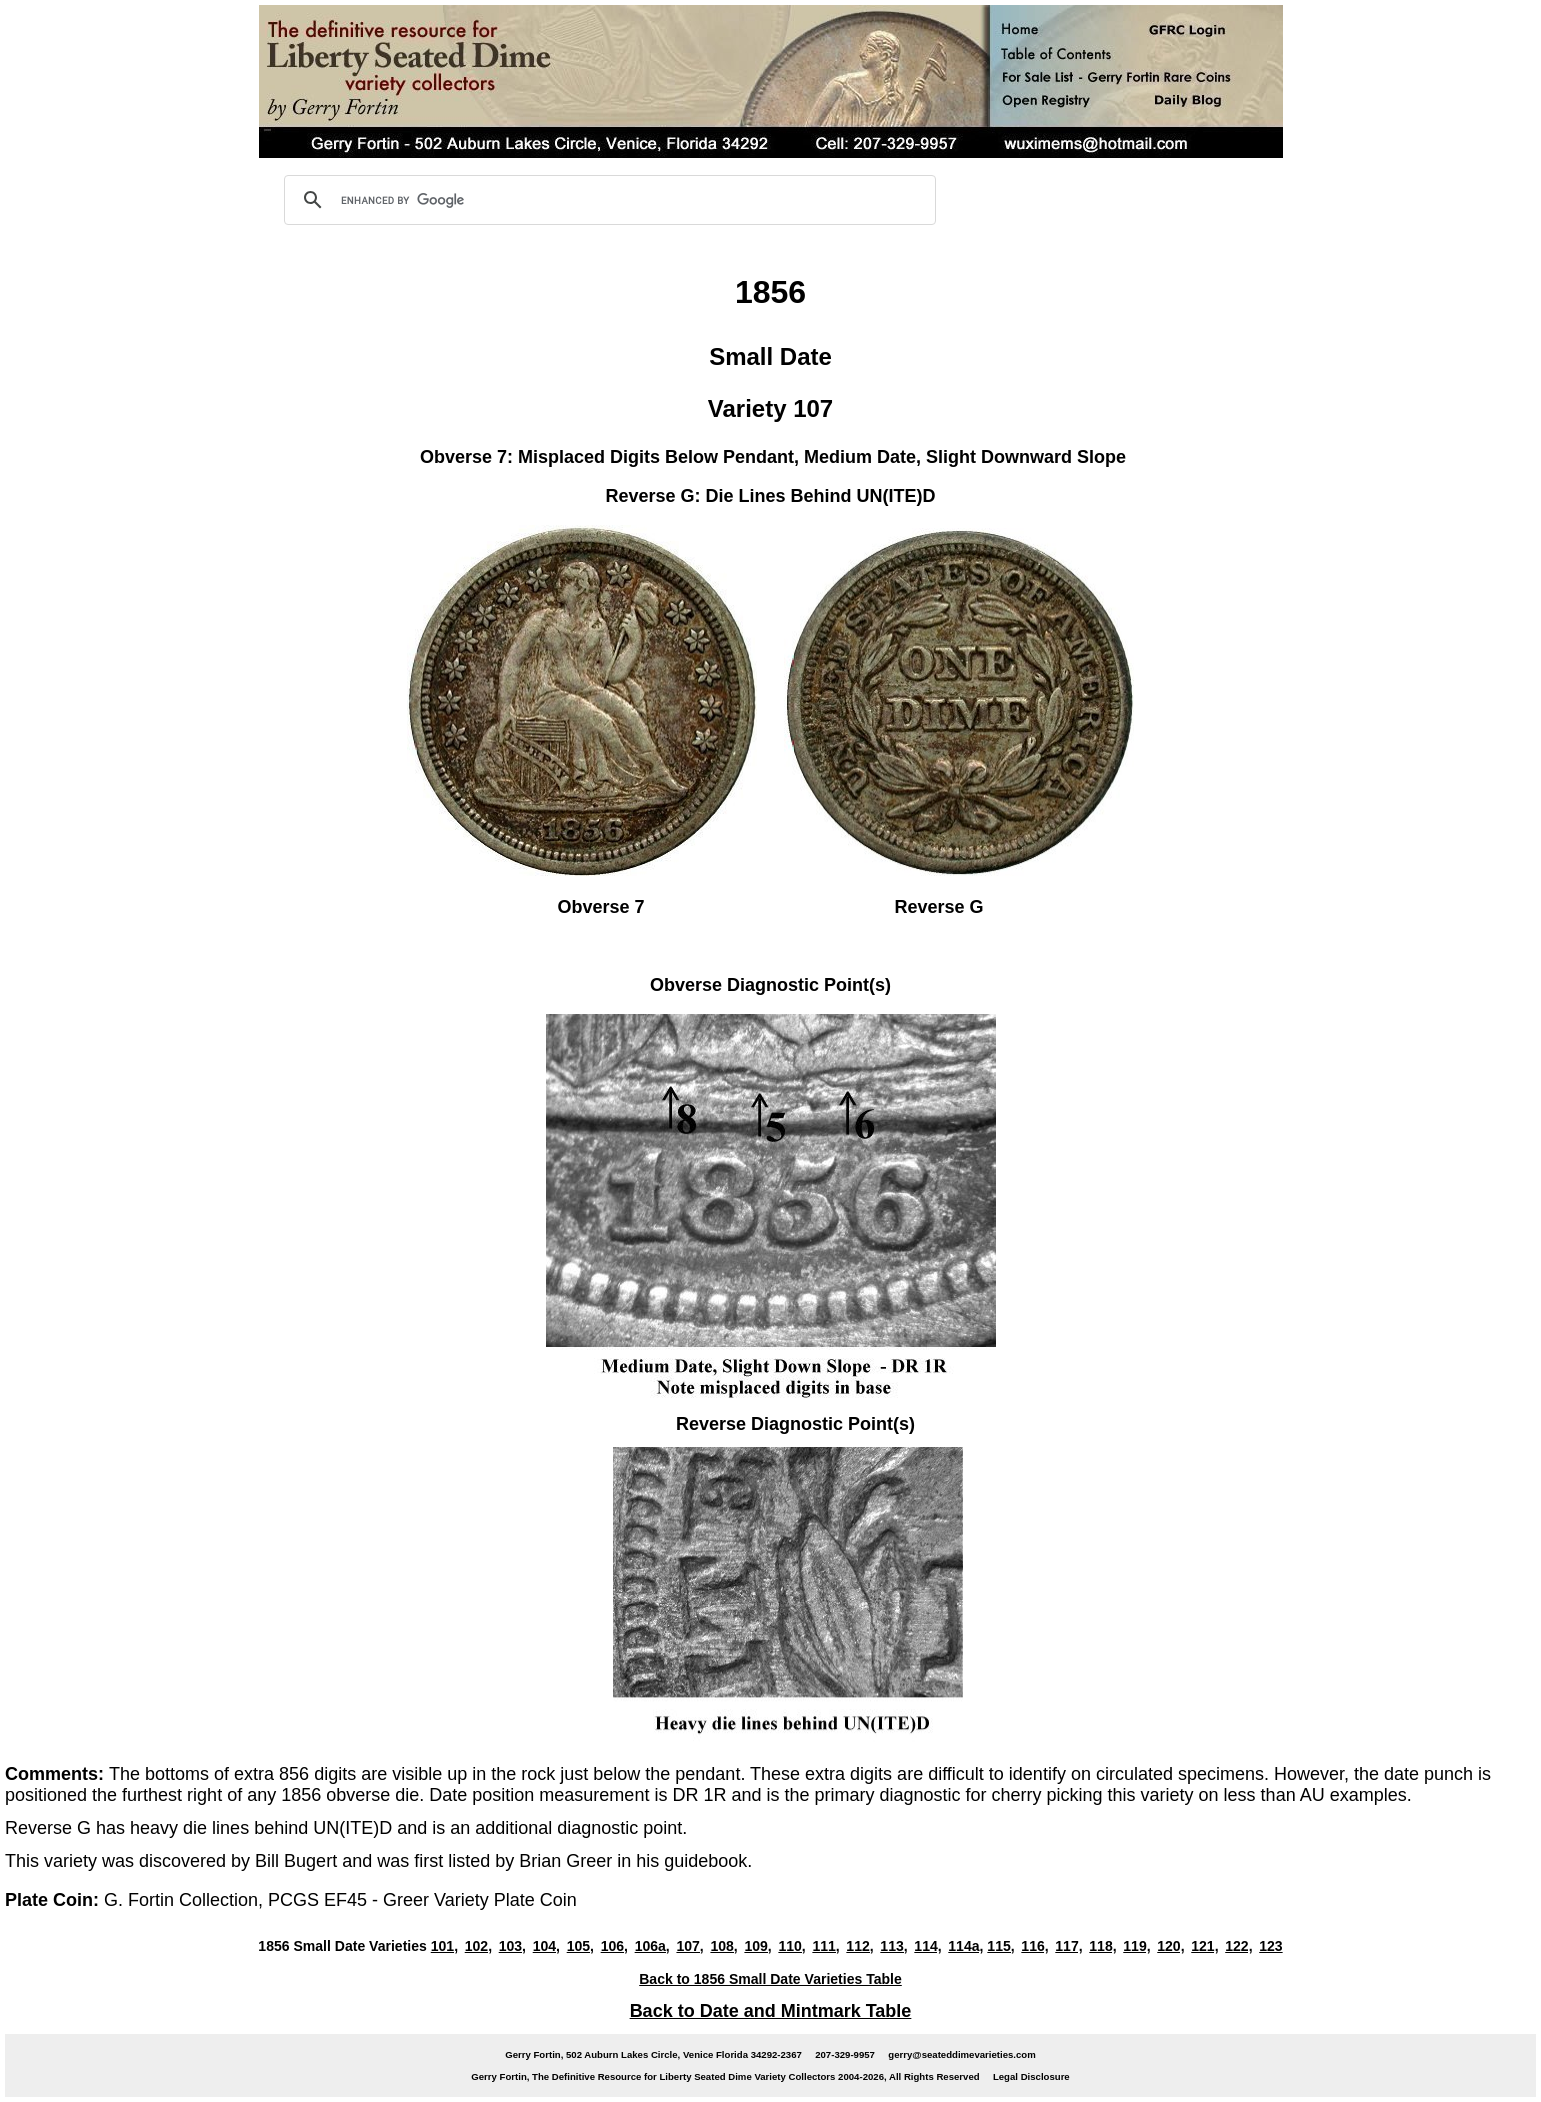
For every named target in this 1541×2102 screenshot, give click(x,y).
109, (757, 1946)
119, (1136, 1946)
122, (1238, 1946)
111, (825, 1946)
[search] (607, 200)
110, (791, 1946)
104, (546, 1946)
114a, (965, 1946)
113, (893, 1946)
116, (1034, 1946)
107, (689, 1946)
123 (1270, 1946)
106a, (652, 1946)
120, (1170, 1946)
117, (1068, 1946)
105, (580, 1946)
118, (1102, 1946)
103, (512, 1946)
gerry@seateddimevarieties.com (961, 2054)
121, (1204, 1946)
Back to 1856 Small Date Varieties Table (770, 1979)
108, (723, 1946)
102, (478, 1946)
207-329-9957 (845, 2054)
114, (927, 1946)
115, (1000, 1946)
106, (614, 1946)
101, (444, 1946)
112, (859, 1946)
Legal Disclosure (1031, 2076)
